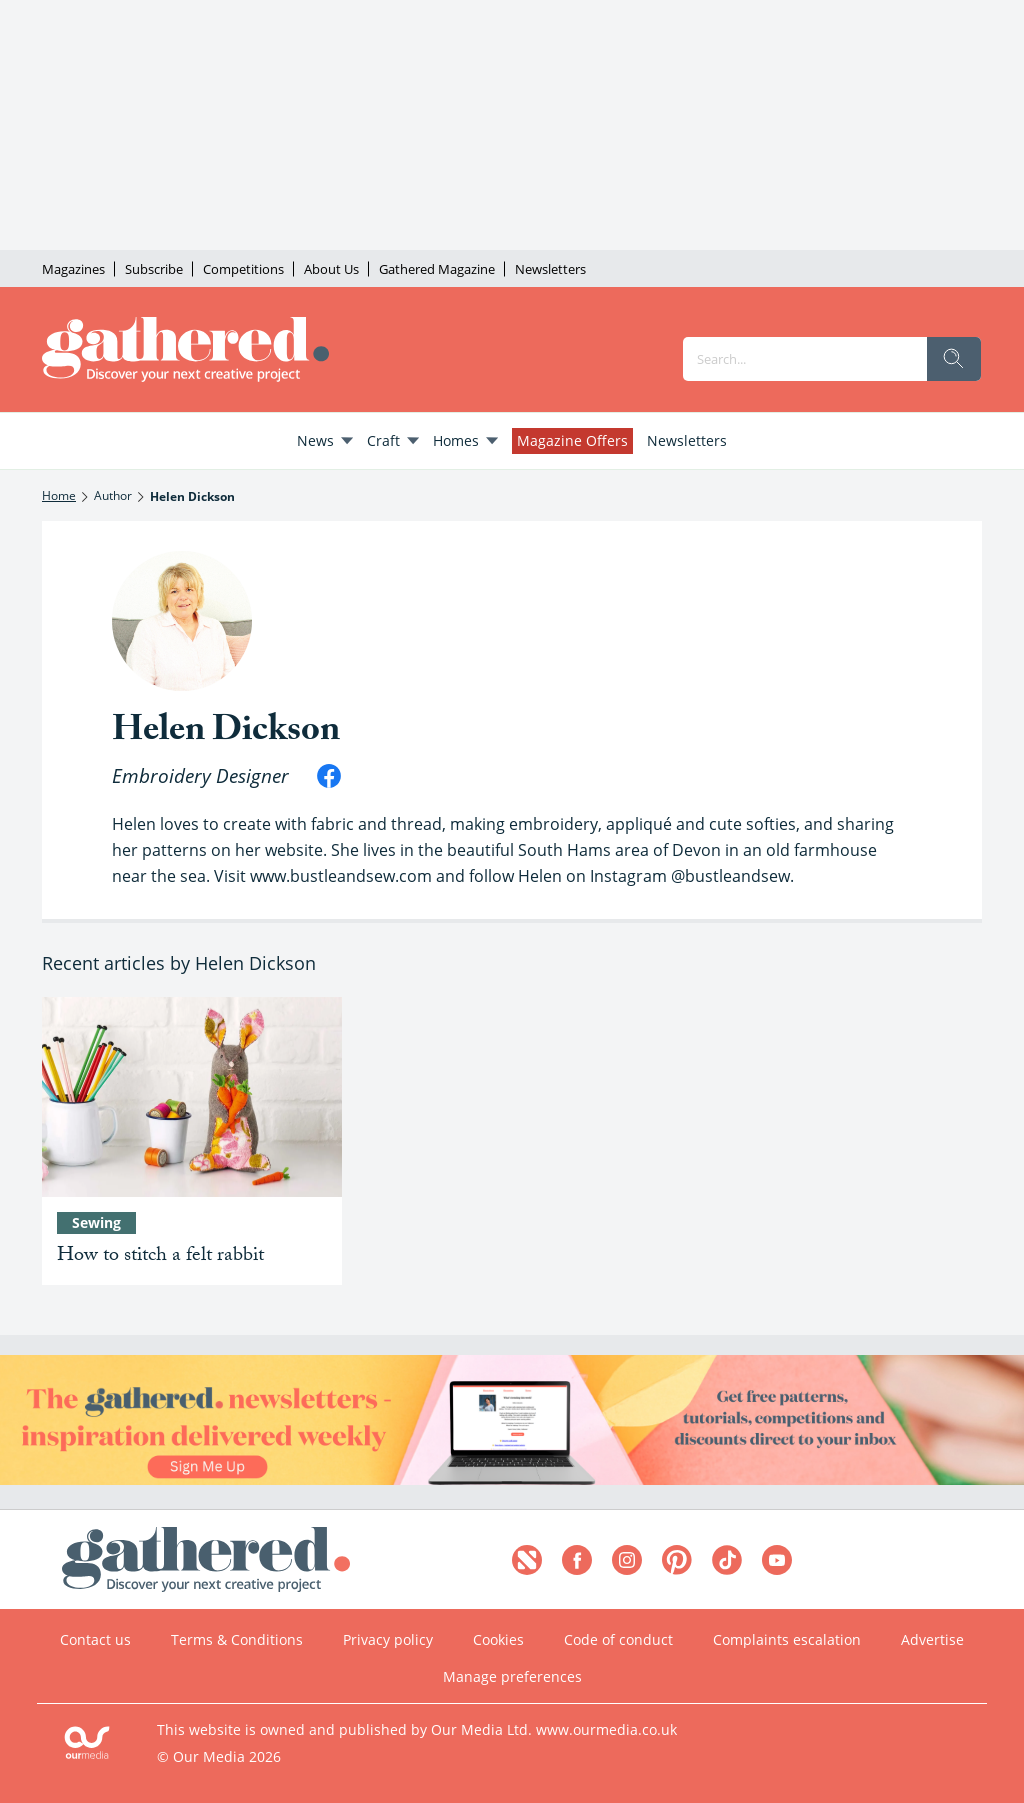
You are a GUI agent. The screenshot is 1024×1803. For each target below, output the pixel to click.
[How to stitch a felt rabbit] (192, 1097)
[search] (954, 359)
